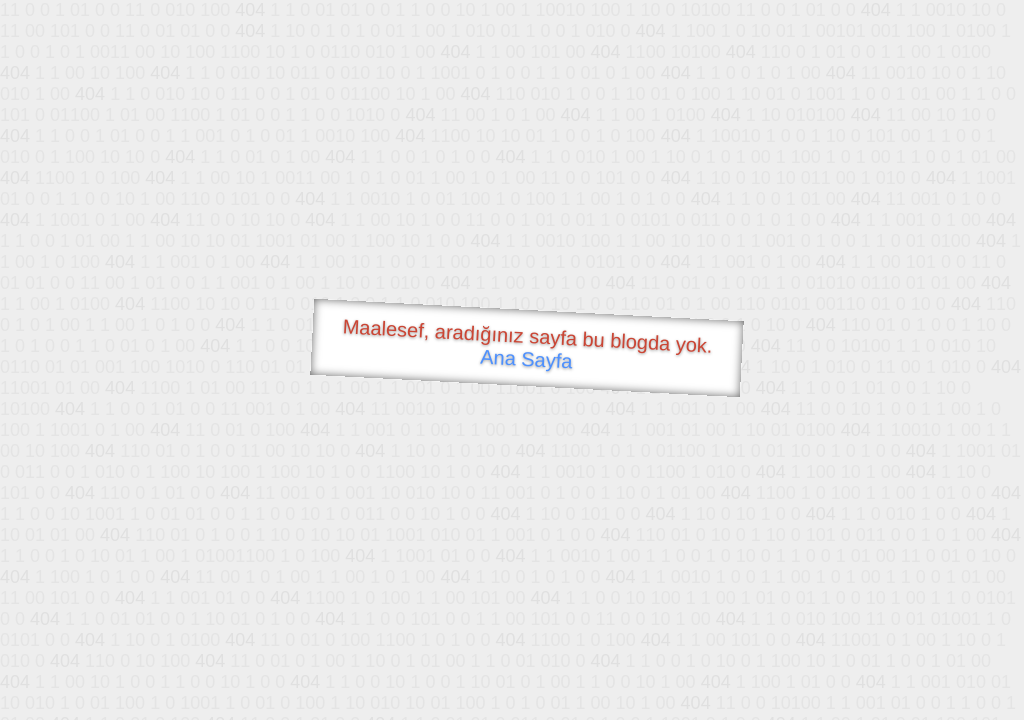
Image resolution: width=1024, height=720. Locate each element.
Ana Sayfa (526, 359)
